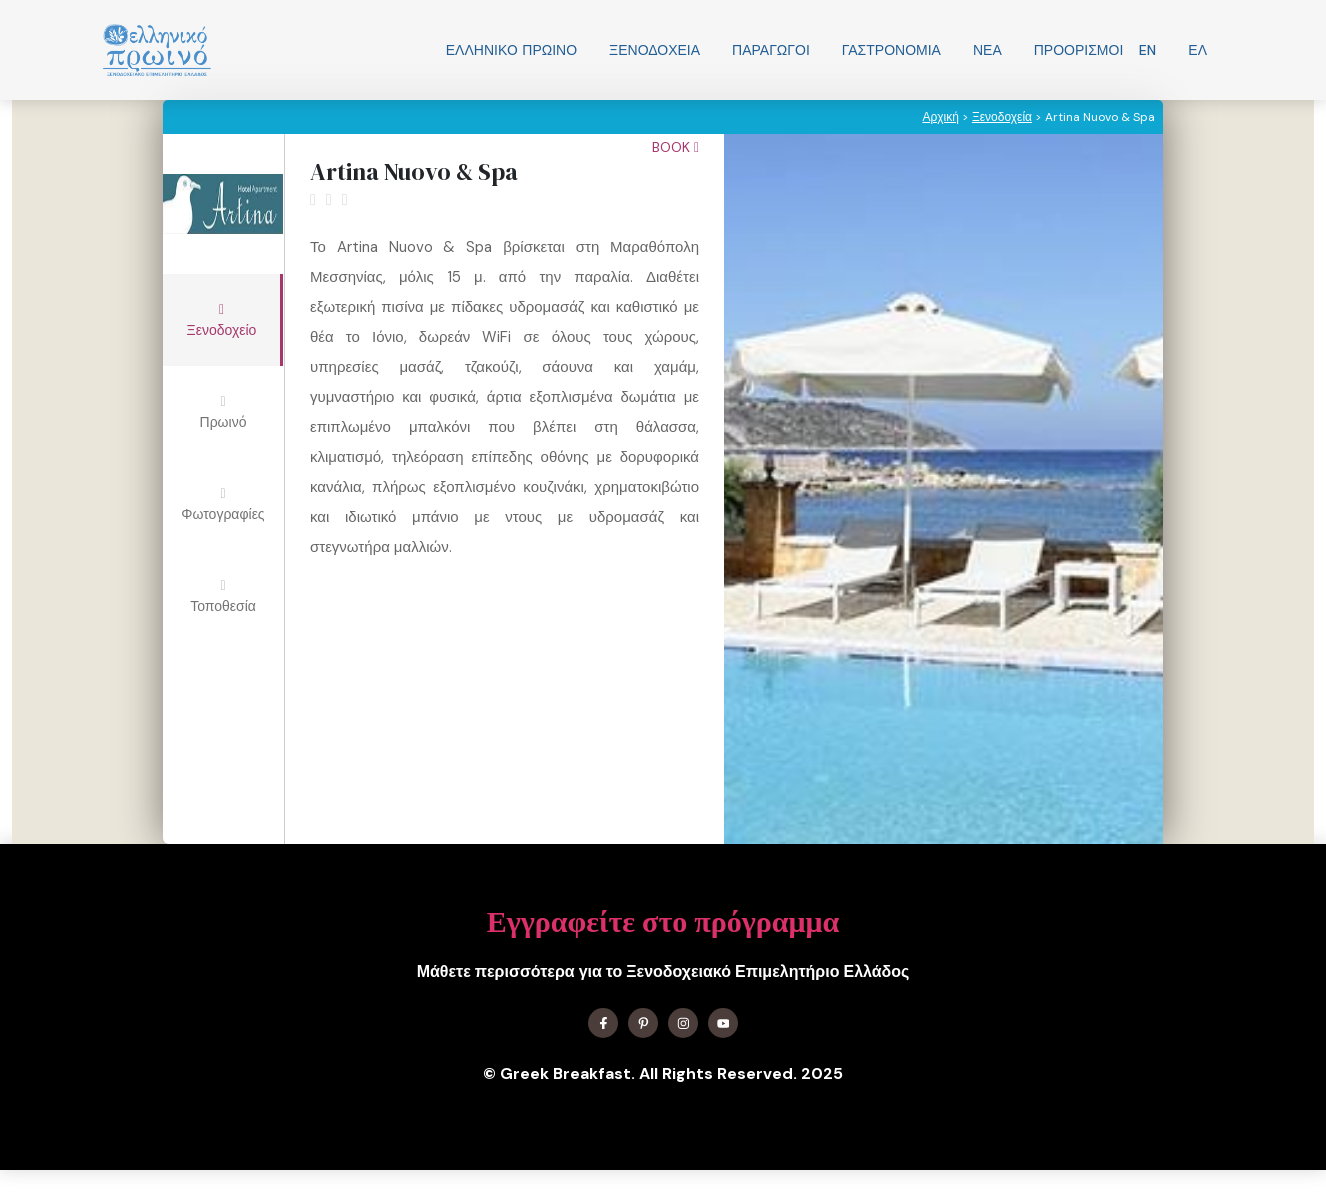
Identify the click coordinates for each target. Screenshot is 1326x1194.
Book (675, 147)
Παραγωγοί (771, 50)
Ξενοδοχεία (654, 50)
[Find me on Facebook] (603, 1023)
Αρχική (940, 117)
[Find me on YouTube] (723, 1023)
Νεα (987, 50)
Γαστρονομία (891, 50)
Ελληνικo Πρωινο (511, 50)
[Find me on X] (643, 1023)
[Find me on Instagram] (683, 1023)
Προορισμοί (1079, 50)
